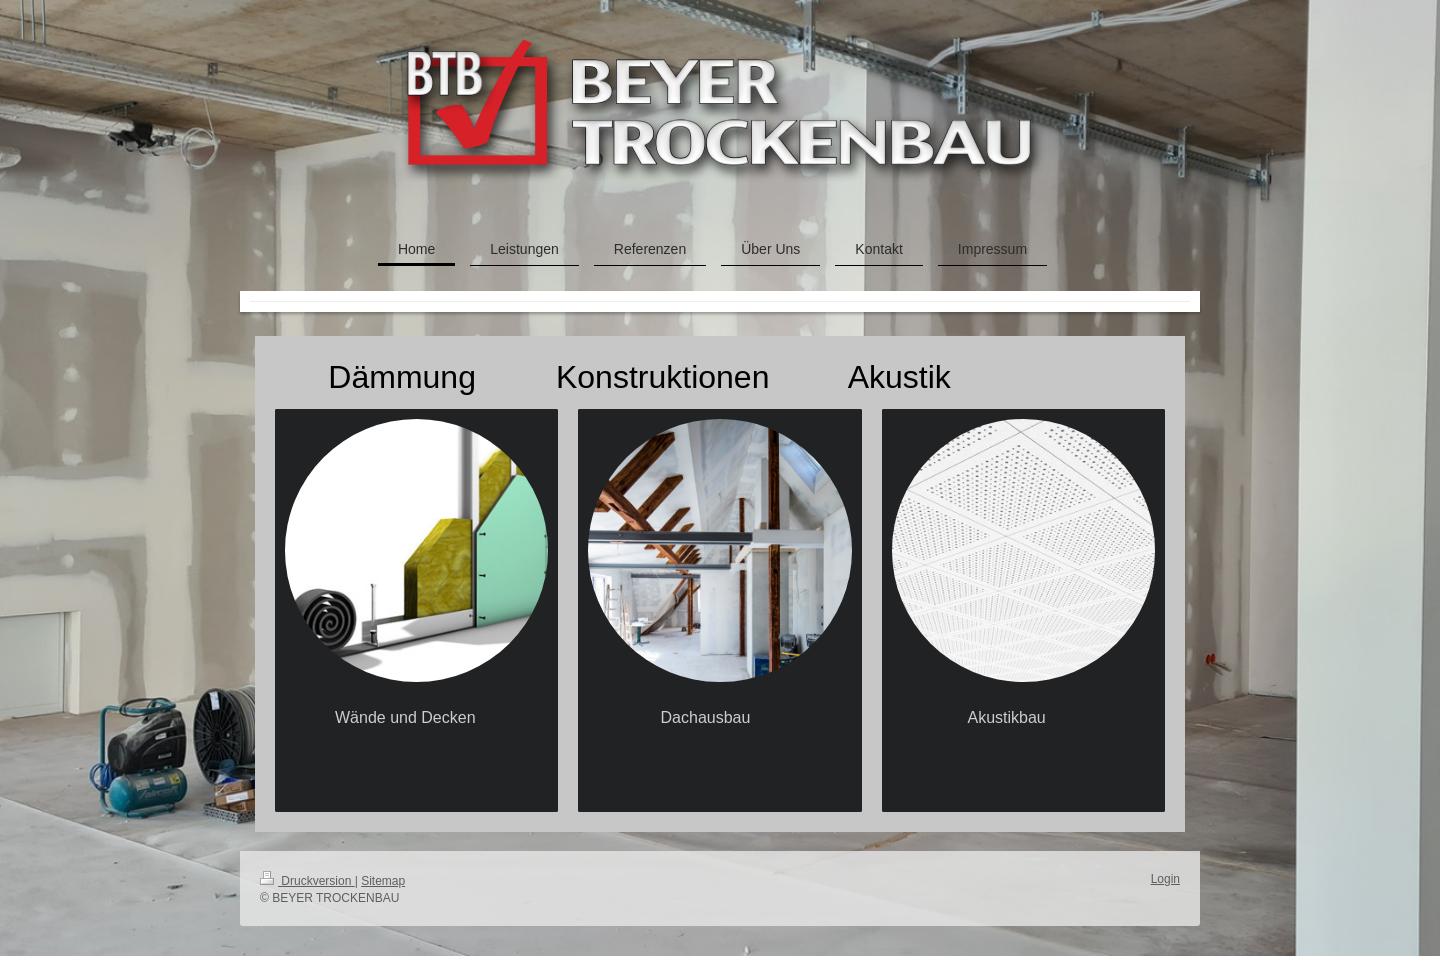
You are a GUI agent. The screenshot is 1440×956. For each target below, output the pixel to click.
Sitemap (383, 881)
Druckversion (307, 881)
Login (1165, 879)
